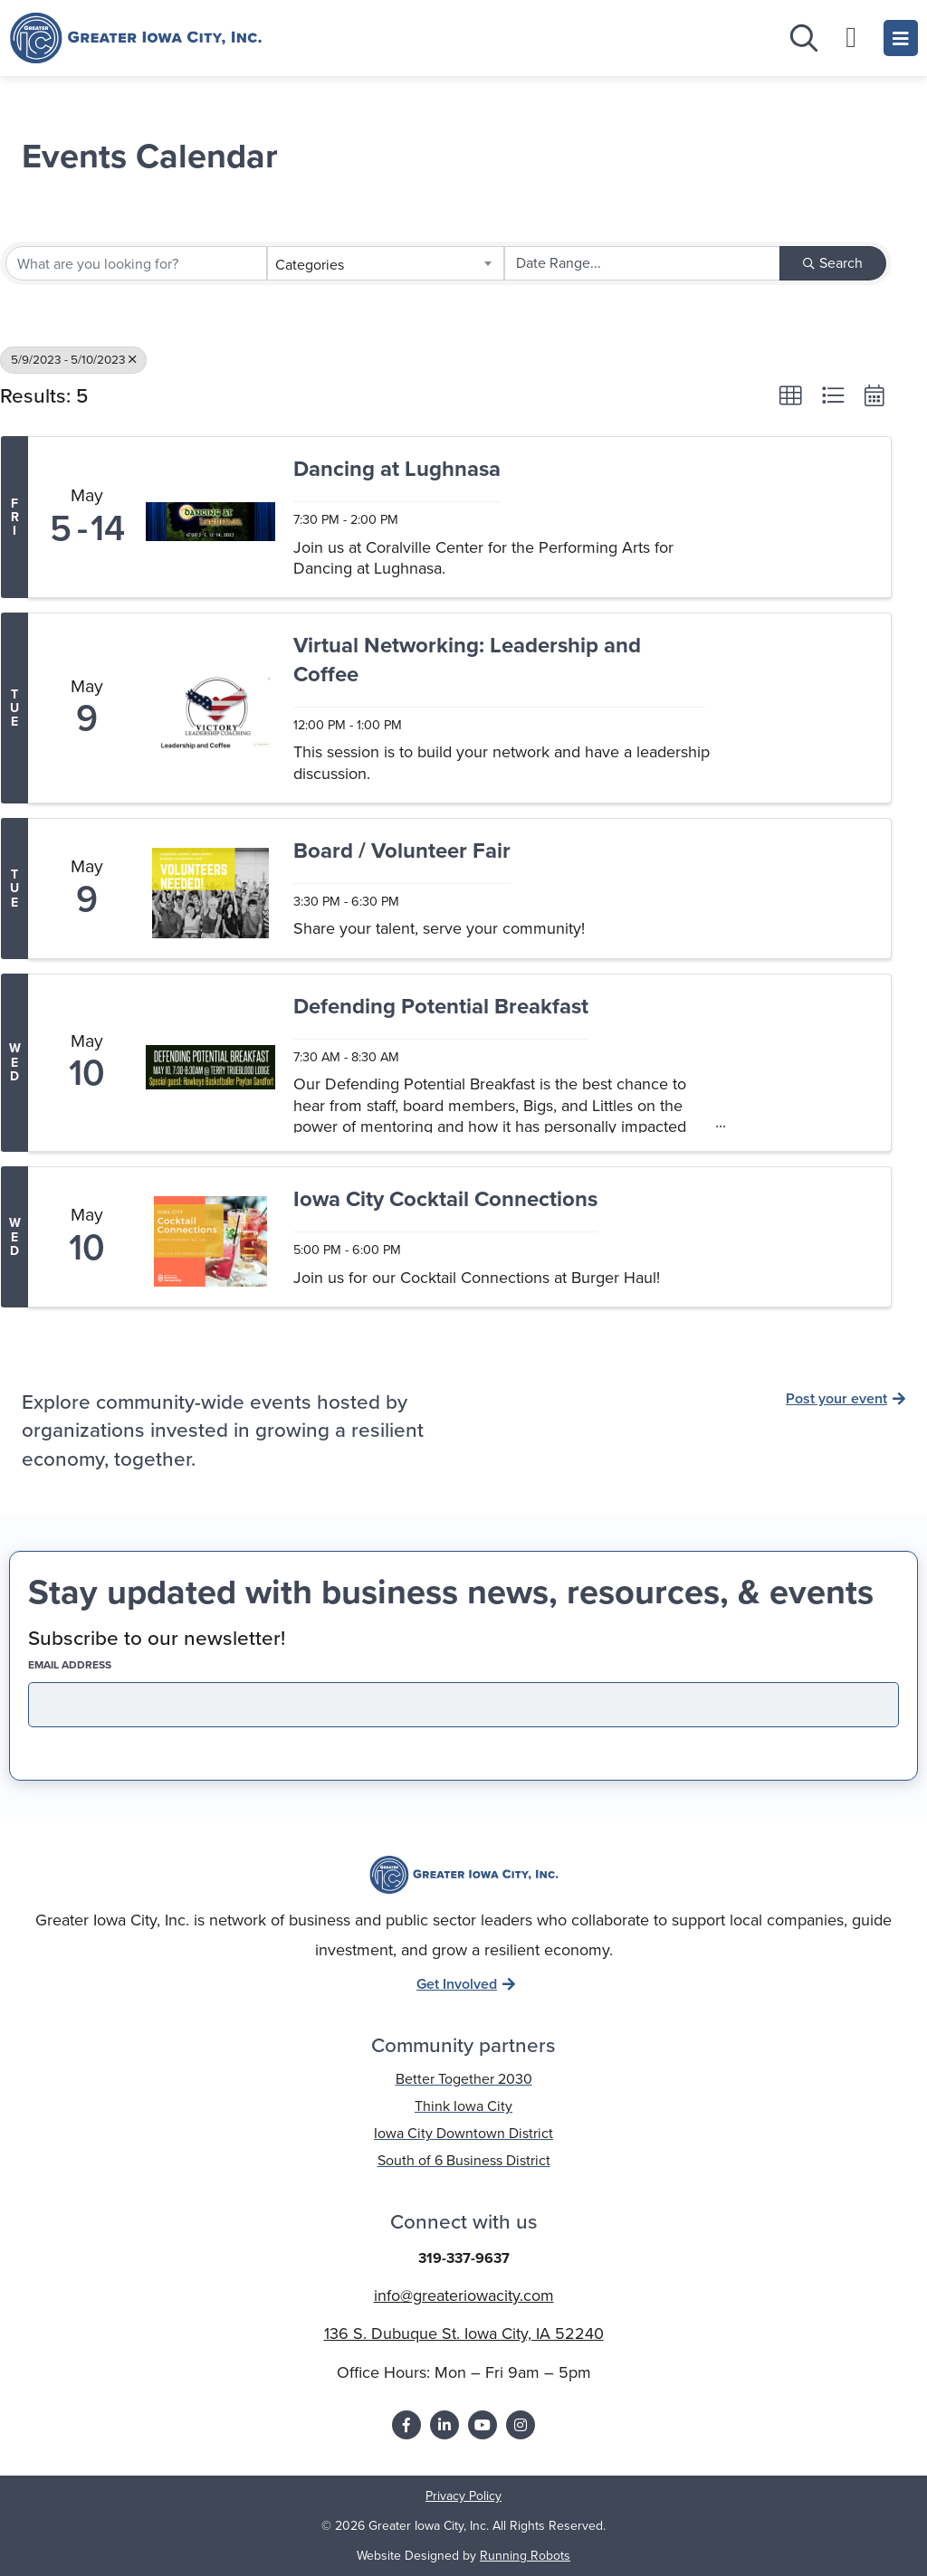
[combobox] (386, 263)
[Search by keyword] (136, 263)
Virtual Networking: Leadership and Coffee (467, 660)
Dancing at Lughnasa (397, 470)
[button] (790, 395)
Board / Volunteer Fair (402, 852)
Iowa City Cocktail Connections (445, 1200)
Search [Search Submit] (833, 262)
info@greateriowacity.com (464, 2295)
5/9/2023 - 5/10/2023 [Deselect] (73, 359)
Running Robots (525, 2555)
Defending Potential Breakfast (440, 1007)
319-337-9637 (464, 2258)
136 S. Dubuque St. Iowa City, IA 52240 (464, 2333)
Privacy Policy (463, 2495)
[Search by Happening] (642, 263)
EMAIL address (101, 1665)
